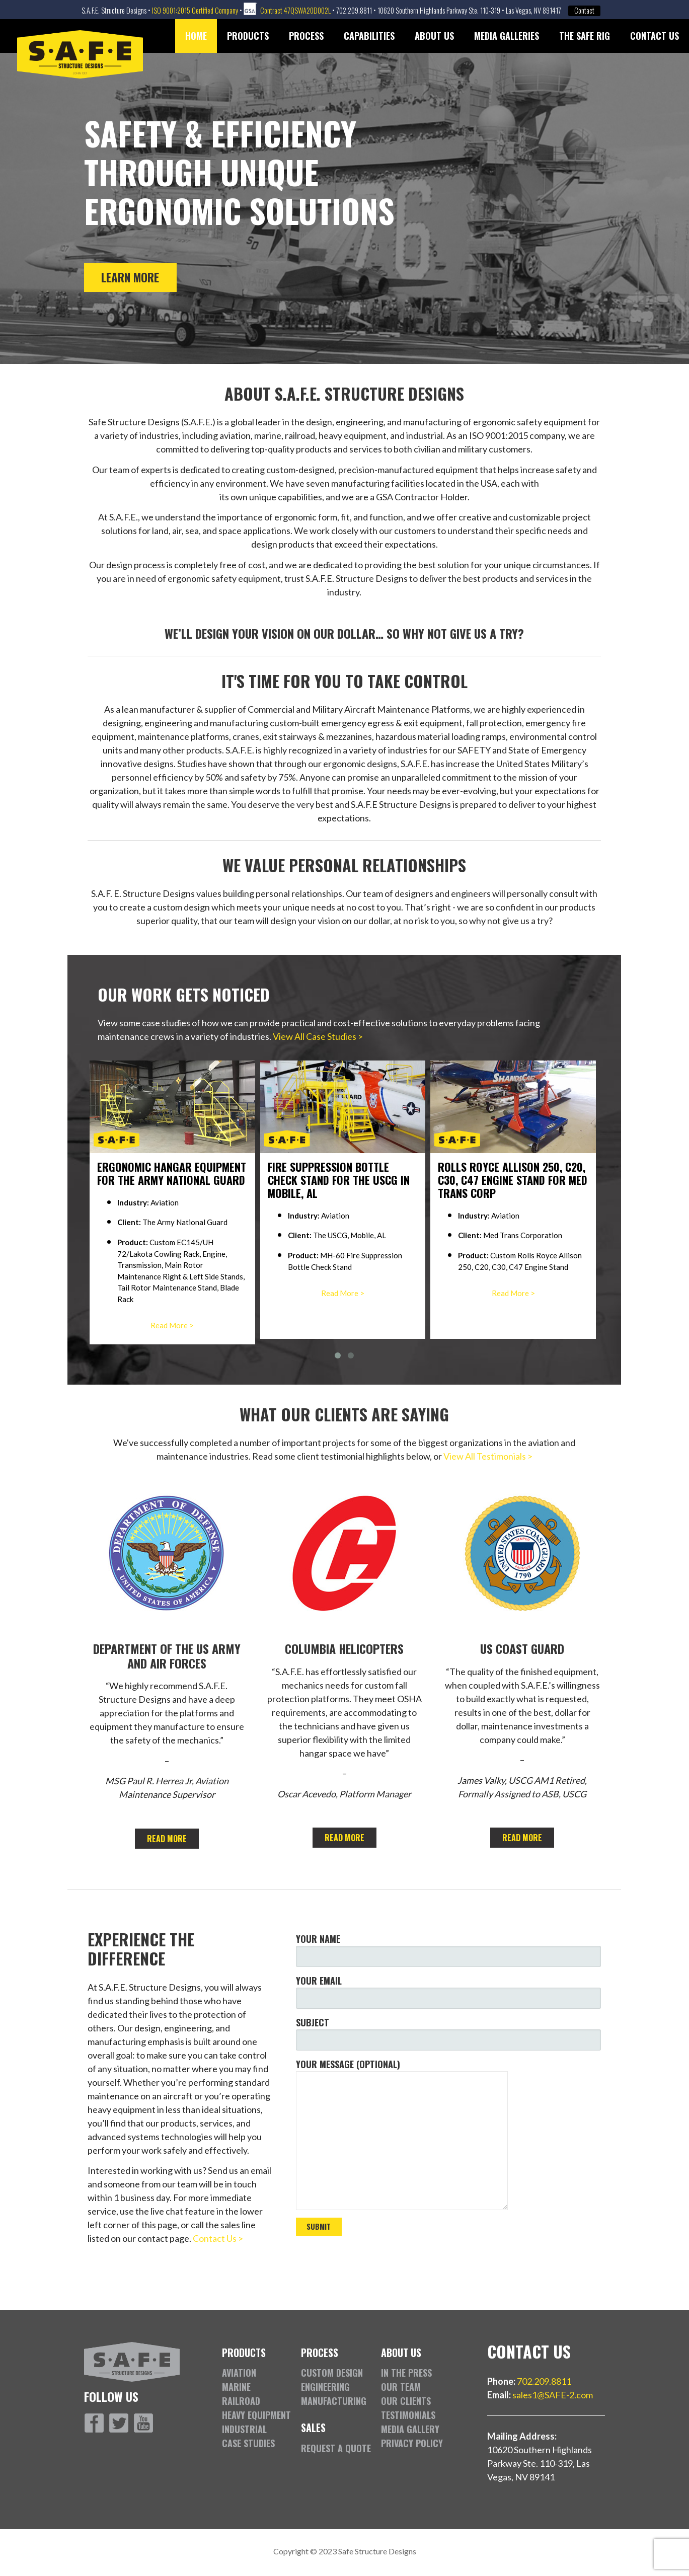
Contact (584, 11)
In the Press (406, 2372)
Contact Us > (218, 2238)
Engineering (325, 2386)
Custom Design (332, 2372)
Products (248, 35)
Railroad (241, 2400)
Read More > (172, 1325)
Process (306, 35)
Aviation (239, 2372)
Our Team (401, 2386)
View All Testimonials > (487, 1456)
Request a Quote (336, 2448)
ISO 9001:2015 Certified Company (195, 10)
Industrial (244, 2429)
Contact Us (654, 35)
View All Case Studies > (318, 1036)
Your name (448, 1949)
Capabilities (369, 35)
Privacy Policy (412, 2443)
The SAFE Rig (584, 35)
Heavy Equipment (256, 2414)
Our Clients (406, 2400)
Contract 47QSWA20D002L (295, 10)
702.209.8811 (544, 2381)
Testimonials (408, 2414)
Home (196, 35)
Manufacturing (333, 2400)
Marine (236, 2386)
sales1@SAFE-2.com (552, 2394)
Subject (448, 2033)
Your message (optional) (448, 2134)
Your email (448, 1991)
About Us (434, 35)
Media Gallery (410, 2429)
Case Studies (248, 2443)
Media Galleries (506, 35)
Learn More (130, 277)
